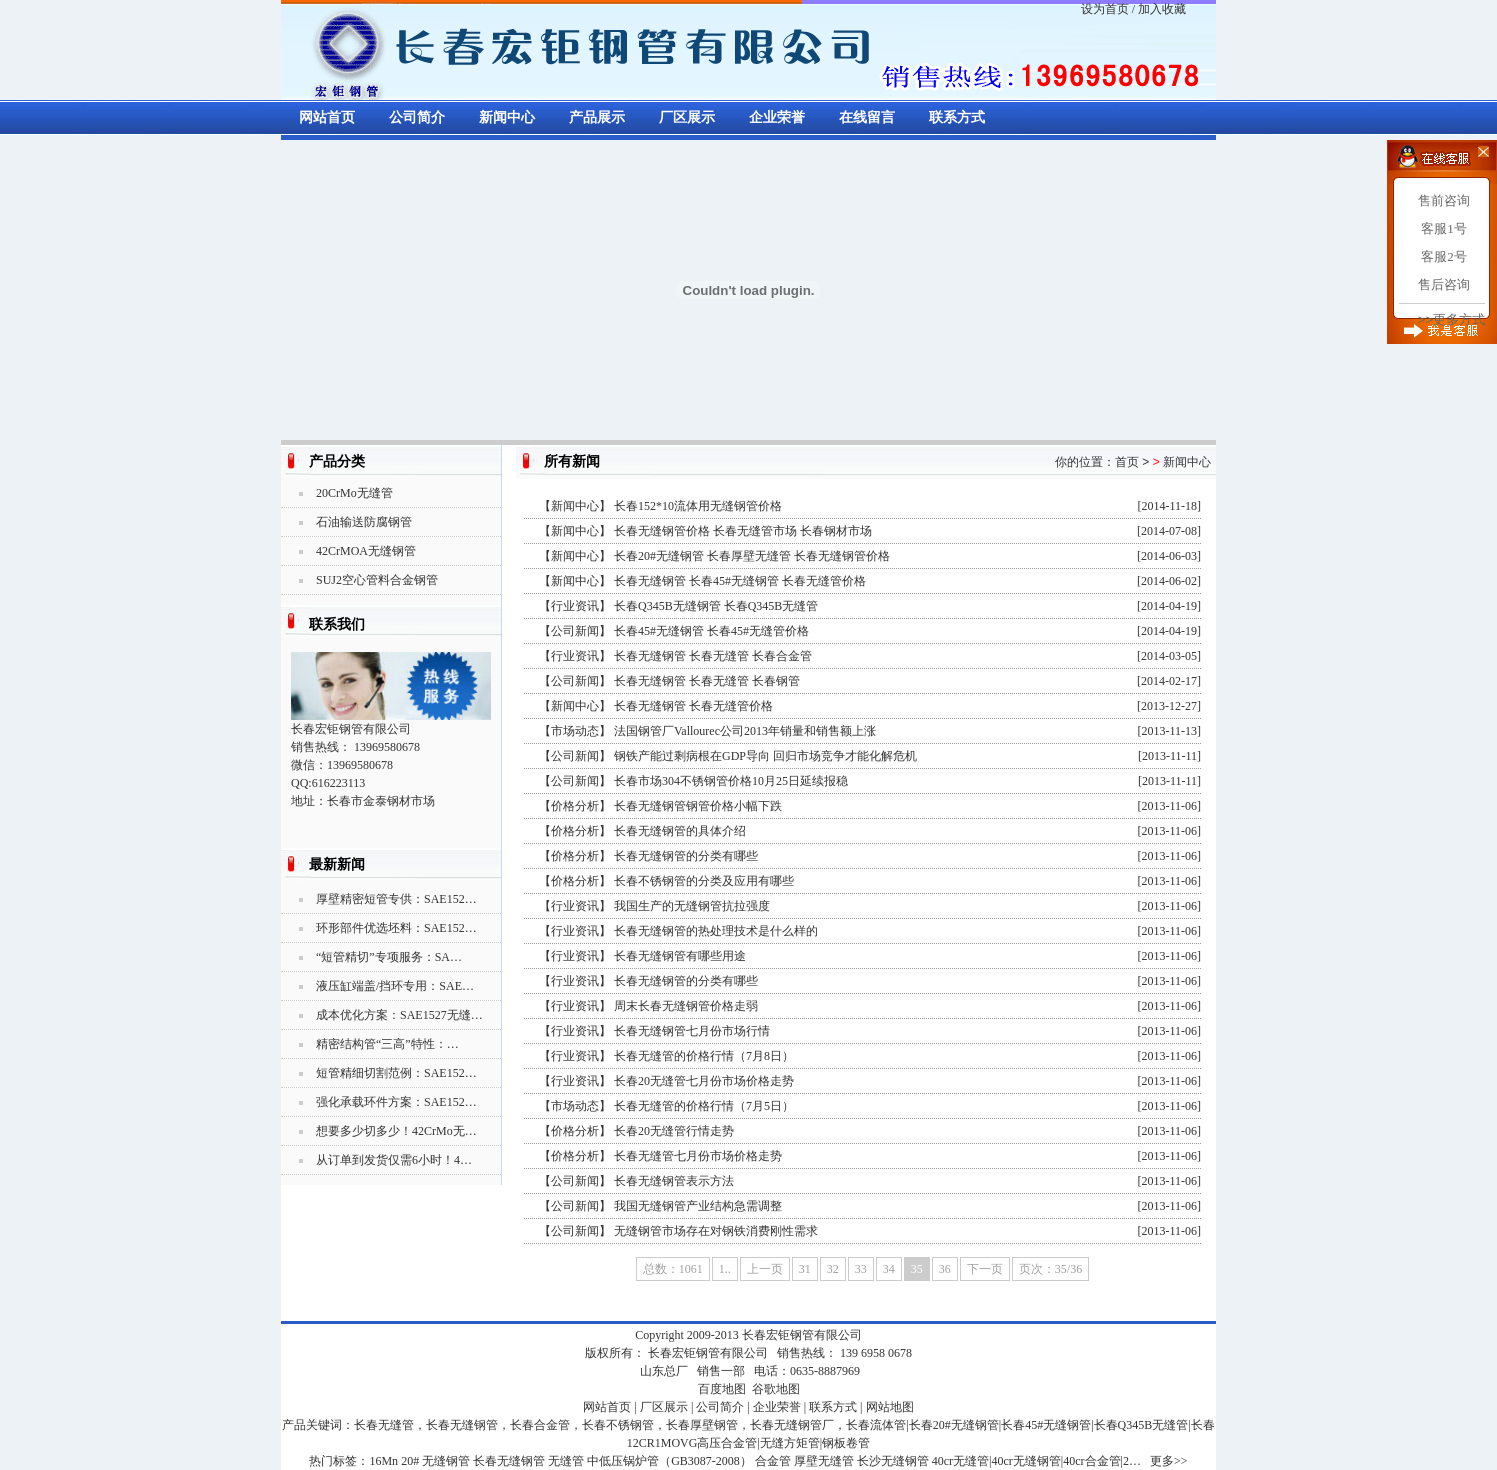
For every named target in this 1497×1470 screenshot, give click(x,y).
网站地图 (890, 1407)
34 (889, 1269)
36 (945, 1269)
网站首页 (327, 117)
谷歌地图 (776, 1389)
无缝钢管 (446, 1461)
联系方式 (957, 117)
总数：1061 (673, 1269)
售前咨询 (1444, 200)
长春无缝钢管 (509, 1461)
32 (833, 1269)
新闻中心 (507, 117)
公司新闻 (575, 631)
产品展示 (597, 117)
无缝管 (566, 1461)
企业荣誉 (777, 117)
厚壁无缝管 (824, 1461)
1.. (725, 1269)
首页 (1127, 462)
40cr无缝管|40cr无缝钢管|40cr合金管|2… (1036, 1461)
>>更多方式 (1451, 319)
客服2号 (1444, 256)
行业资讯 (575, 606)
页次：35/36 (1050, 1269)
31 (805, 1269)
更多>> (1169, 1461)
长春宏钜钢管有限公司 (802, 1335)
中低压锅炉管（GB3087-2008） (669, 1461)
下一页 (985, 1269)
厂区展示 (687, 117)
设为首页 (1105, 9)
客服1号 (1444, 228)
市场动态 (575, 731)
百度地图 (722, 1389)
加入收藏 (1162, 9)
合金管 (773, 1461)
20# (410, 1461)
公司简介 (417, 117)
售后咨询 (1444, 284)
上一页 (765, 1269)
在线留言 (867, 117)
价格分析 (575, 806)
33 (861, 1269)
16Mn (383, 1461)
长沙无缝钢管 (893, 1461)
